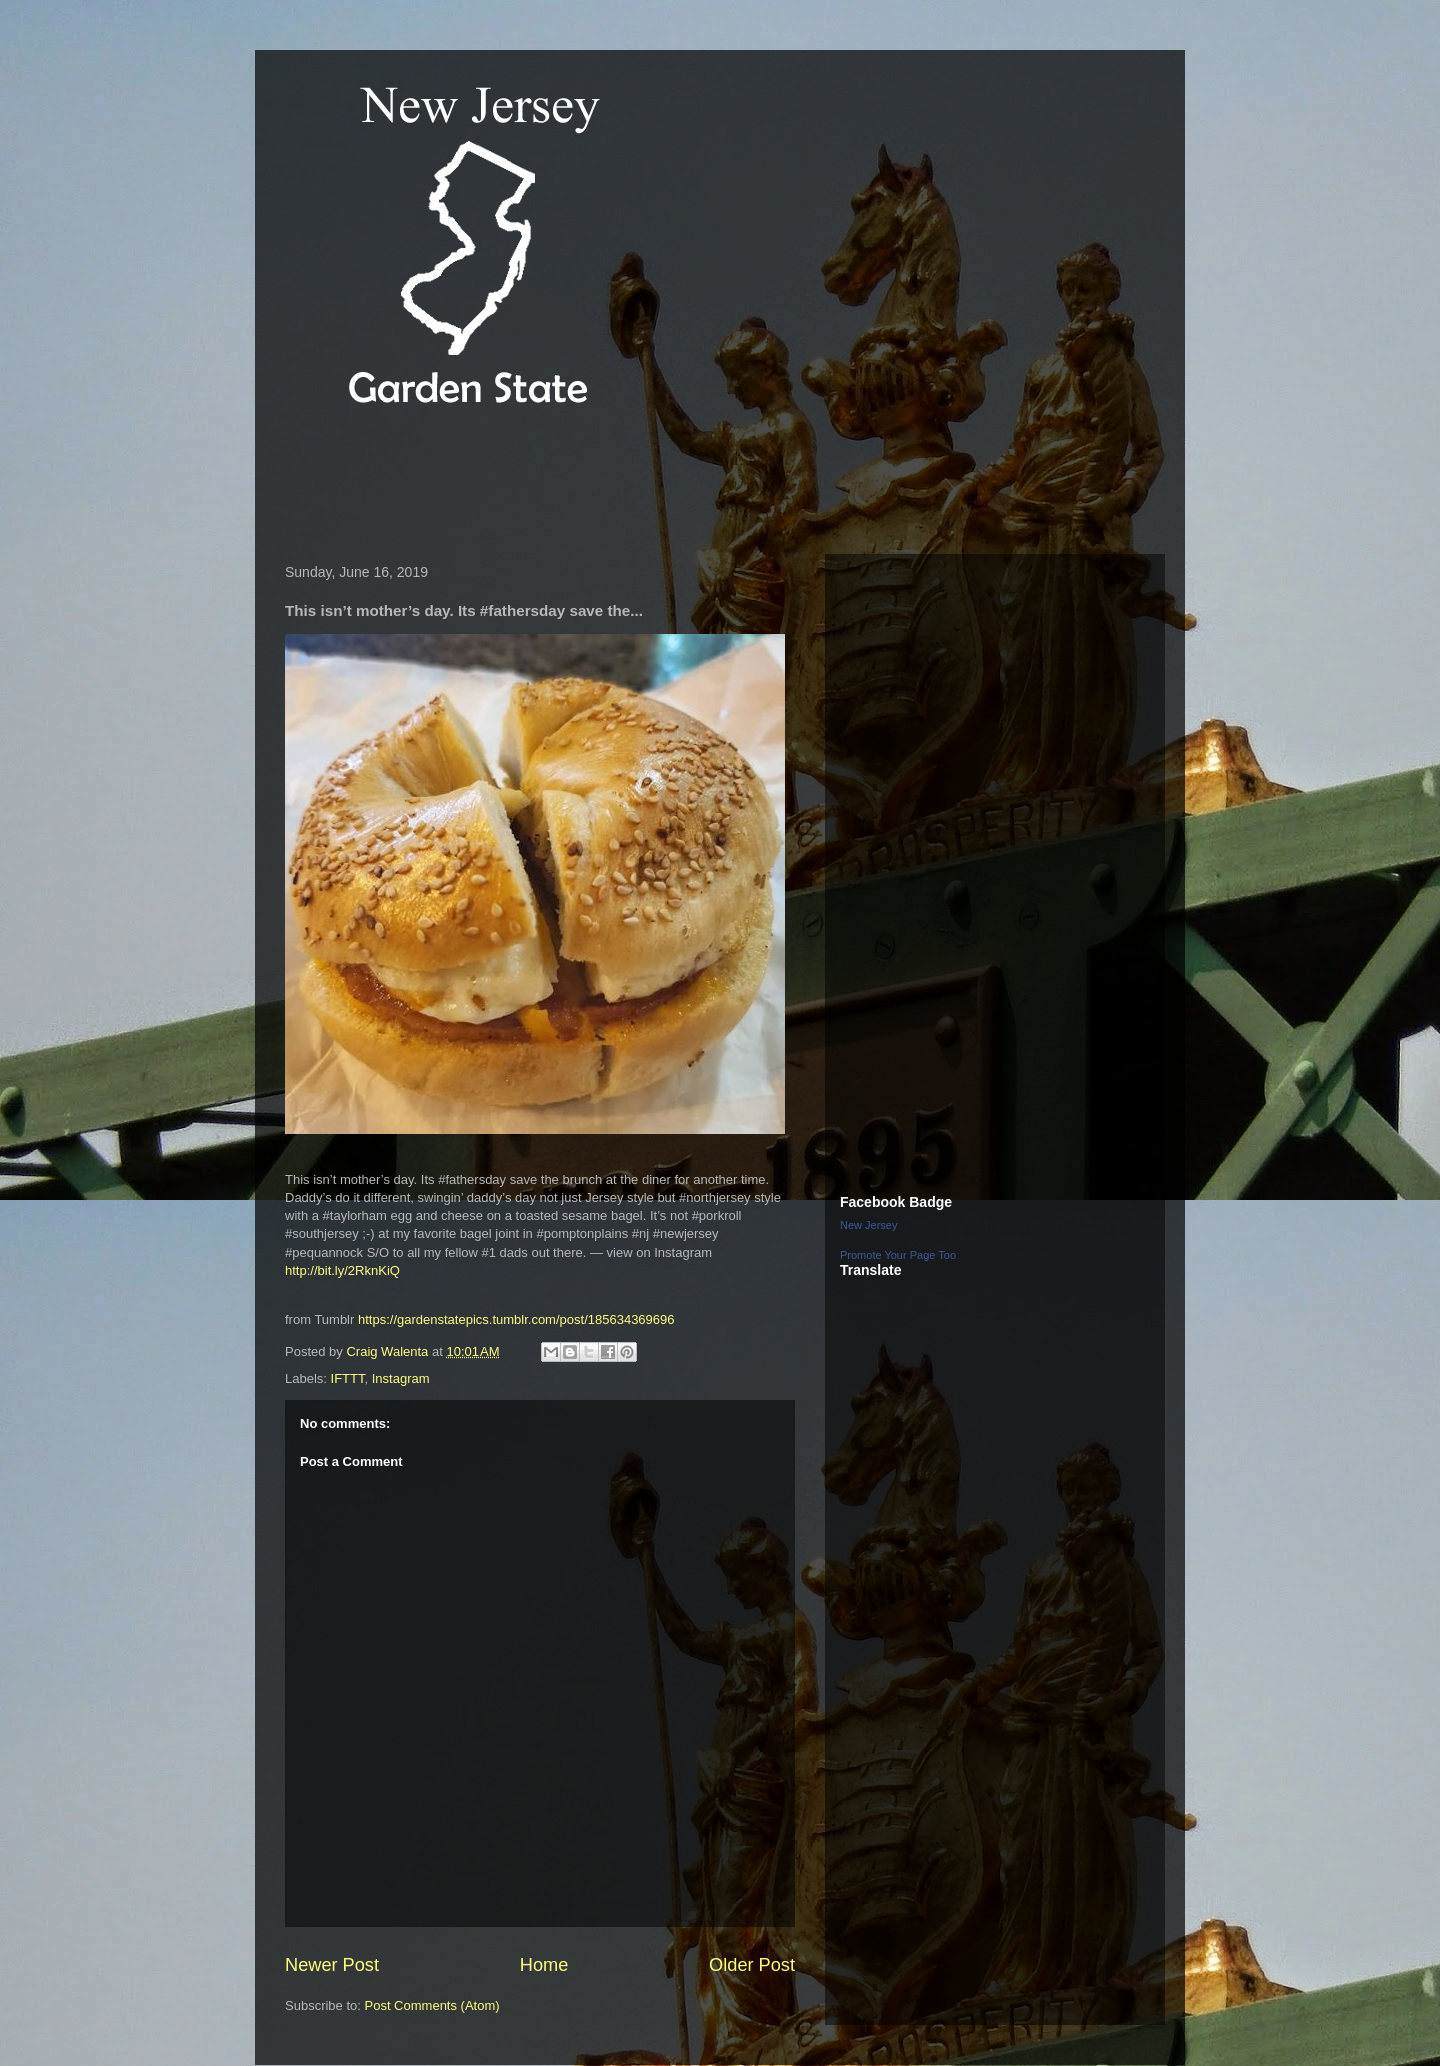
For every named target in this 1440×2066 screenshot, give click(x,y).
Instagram (401, 1378)
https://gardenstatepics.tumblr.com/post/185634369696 (516, 1319)
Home (544, 1965)
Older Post (752, 1965)
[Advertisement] (639, 484)
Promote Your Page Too (898, 1255)
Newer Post (332, 1965)
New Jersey (868, 1225)
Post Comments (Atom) (432, 2005)
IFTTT (348, 1378)
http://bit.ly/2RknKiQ (342, 1270)
